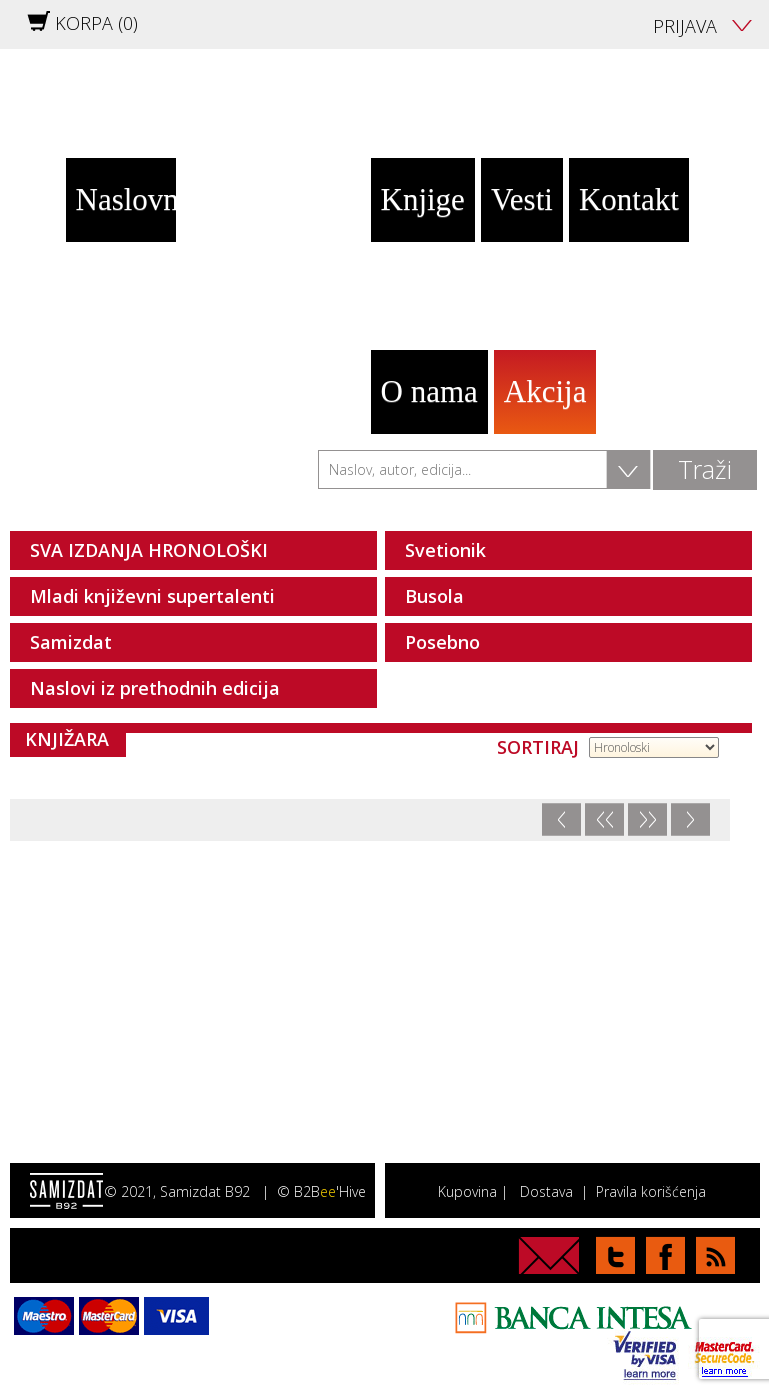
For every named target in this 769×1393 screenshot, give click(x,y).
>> (647, 819)
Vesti (522, 199)
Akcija (545, 391)
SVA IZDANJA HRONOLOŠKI (149, 550)
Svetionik (445, 550)
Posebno (442, 642)
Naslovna (126, 199)
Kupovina (467, 1191)
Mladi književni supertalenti (152, 596)
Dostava (546, 1191)
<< (604, 819)
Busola (434, 596)
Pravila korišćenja (651, 1191)
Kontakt (629, 199)
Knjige (423, 199)
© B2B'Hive (321, 1191)
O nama (429, 391)
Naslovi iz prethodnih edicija (155, 688)
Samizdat (71, 642)
